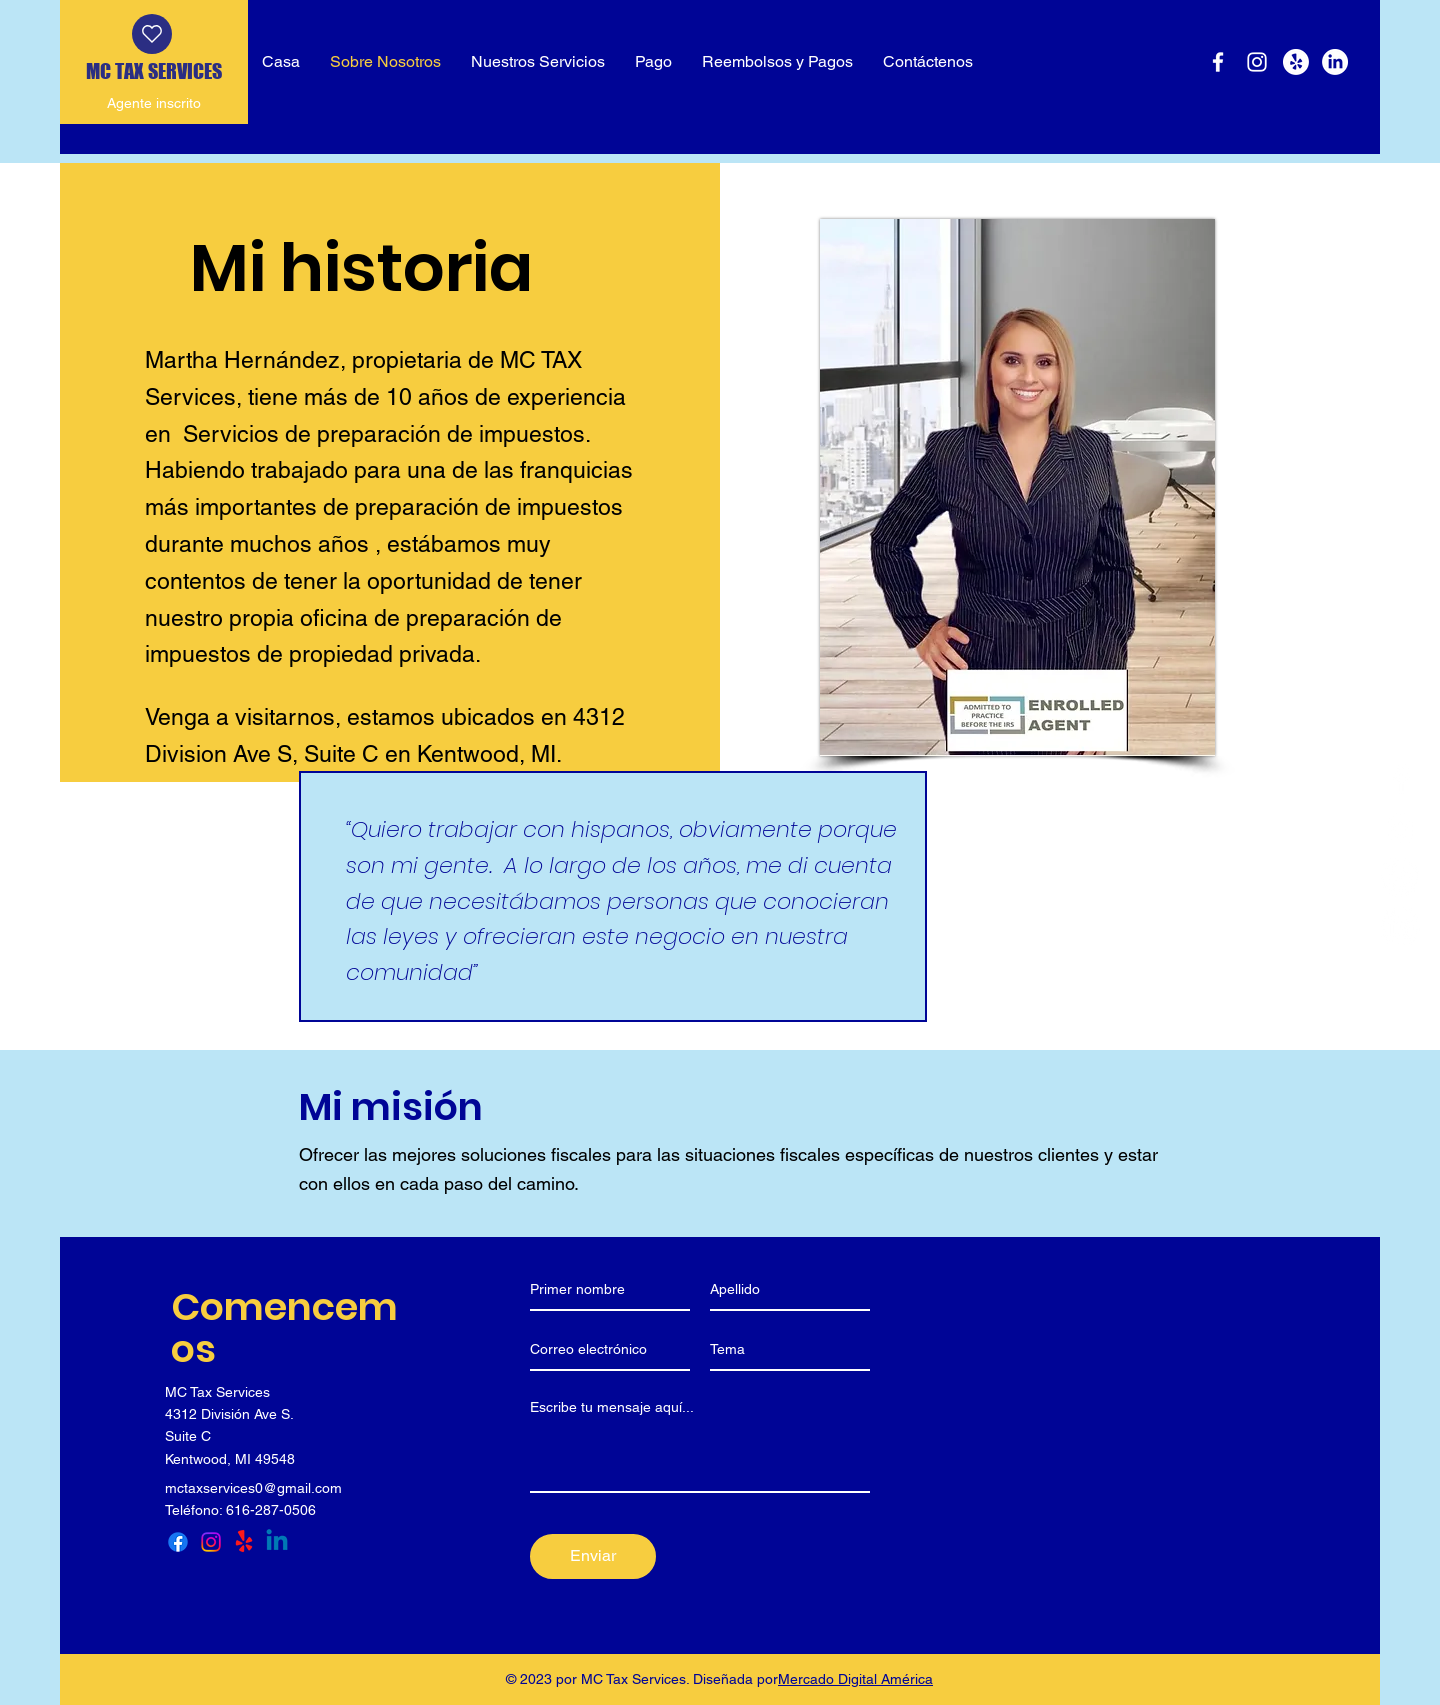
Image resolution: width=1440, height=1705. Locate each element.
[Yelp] (1296, 62)
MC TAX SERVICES (154, 71)
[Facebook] (1218, 62)
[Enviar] (593, 1556)
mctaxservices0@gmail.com (253, 1488)
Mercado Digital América (855, 1679)
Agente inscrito (154, 103)
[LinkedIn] (1335, 62)
